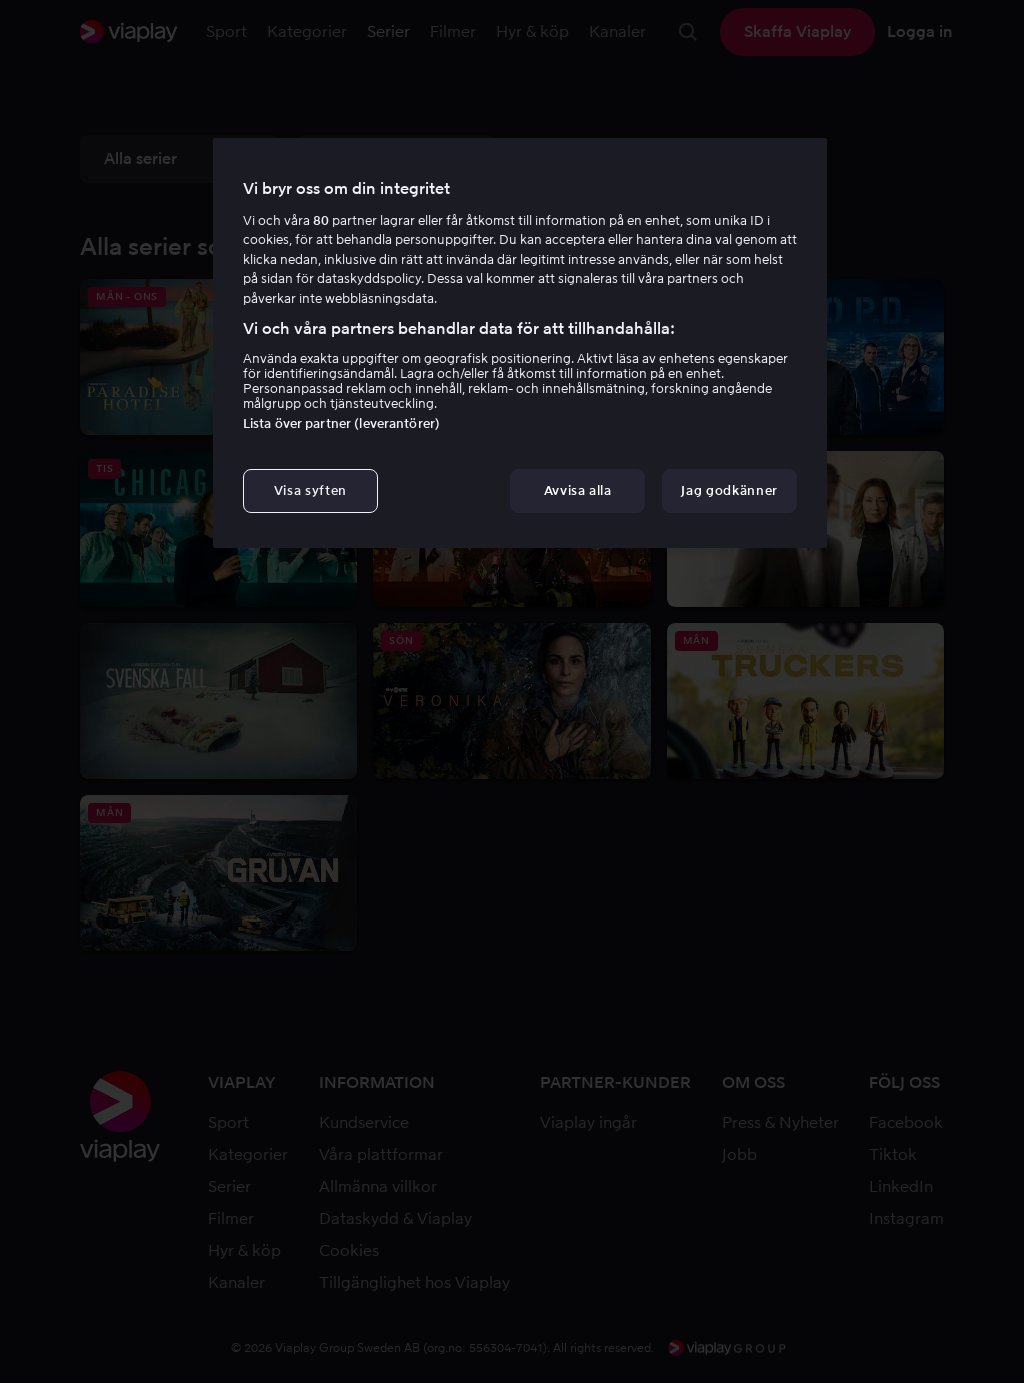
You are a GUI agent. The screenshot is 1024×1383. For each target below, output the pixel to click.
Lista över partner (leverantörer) (341, 423)
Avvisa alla (578, 490)
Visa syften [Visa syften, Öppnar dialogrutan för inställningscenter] (310, 490)
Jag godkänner (729, 490)
